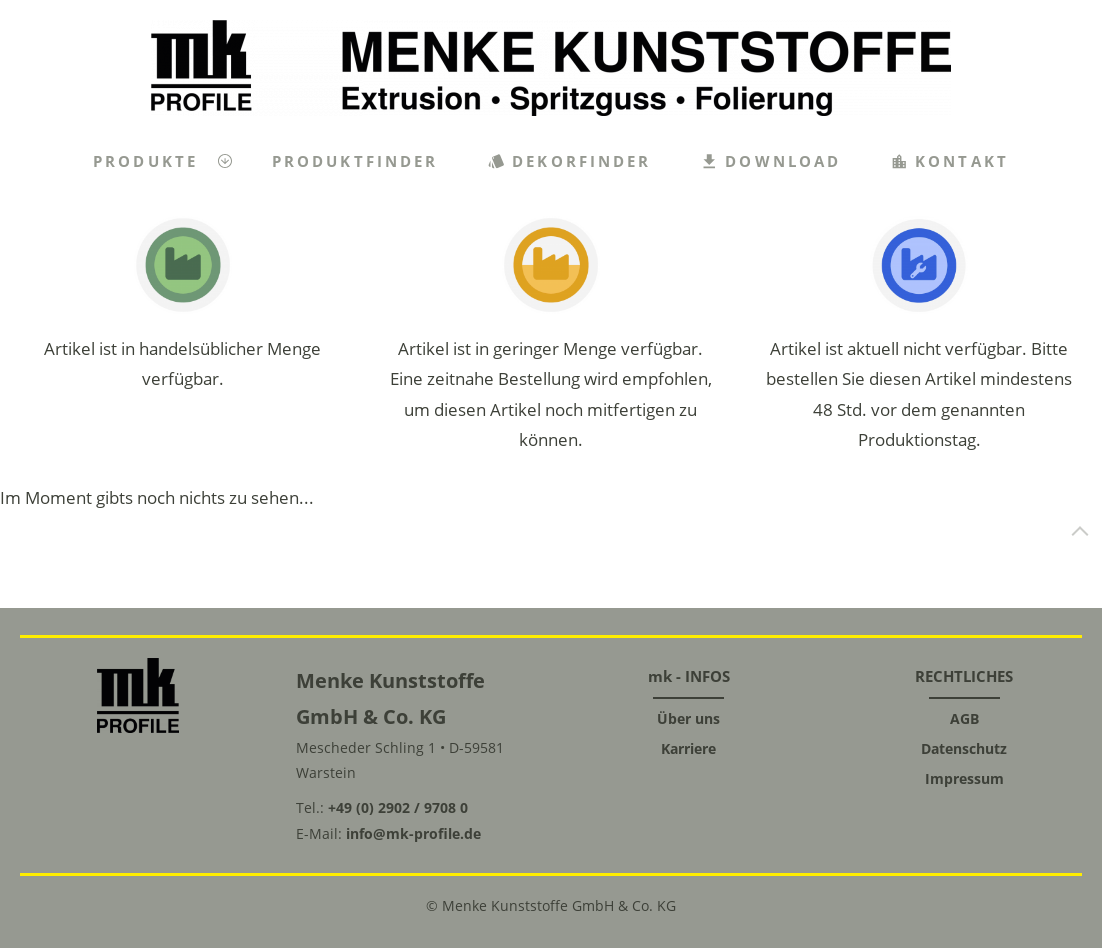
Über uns (688, 718)
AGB (964, 718)
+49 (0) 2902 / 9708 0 (398, 807)
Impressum (964, 778)
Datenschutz (964, 748)
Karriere (688, 748)
